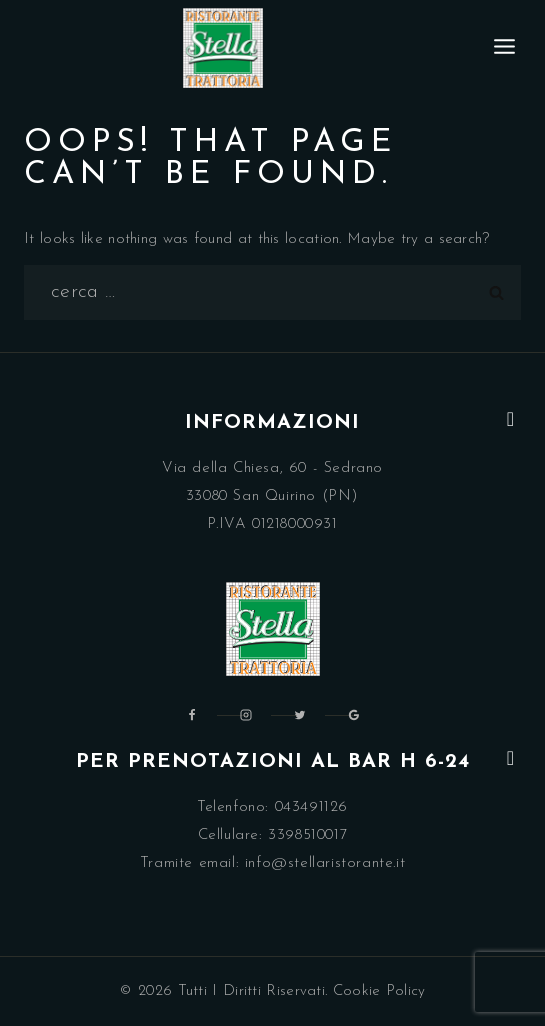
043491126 (311, 807)
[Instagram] (246, 715)
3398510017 (307, 835)
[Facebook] (192, 715)
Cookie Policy (379, 991)
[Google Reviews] (354, 715)
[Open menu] (505, 47)
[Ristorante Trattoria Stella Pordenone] (223, 48)
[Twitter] (300, 715)
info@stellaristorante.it (325, 863)
